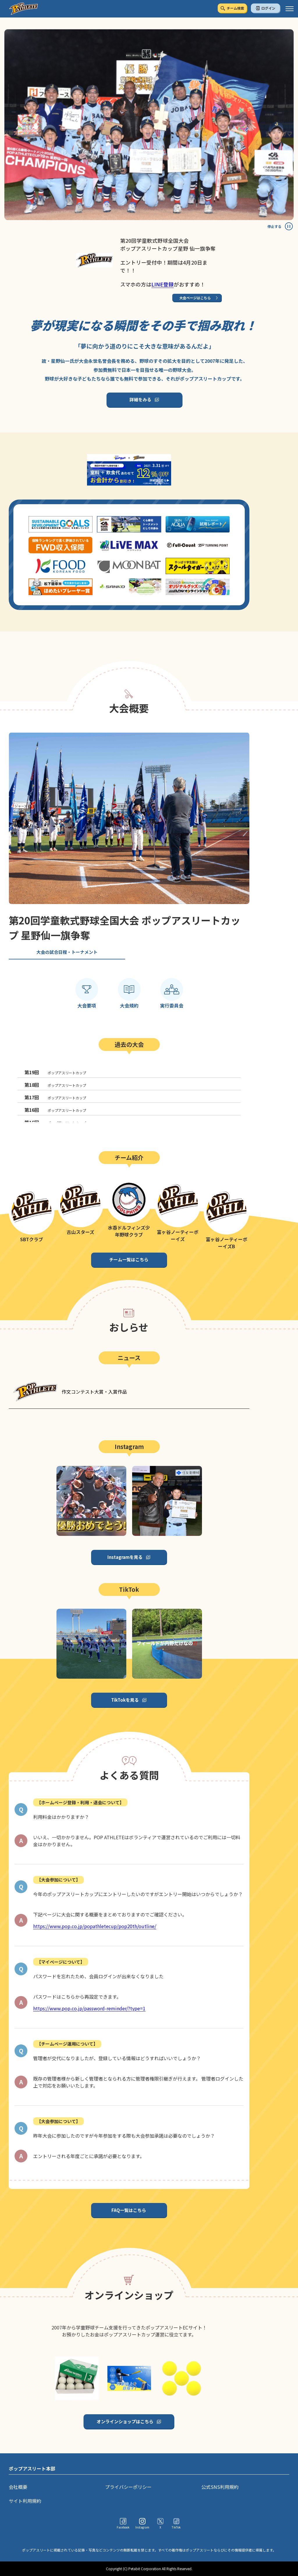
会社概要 (18, 2486)
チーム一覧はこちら (128, 1259)
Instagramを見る (125, 1557)
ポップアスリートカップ (55, 1072)
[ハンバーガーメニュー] (289, 8)
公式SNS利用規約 (220, 2486)
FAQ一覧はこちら (128, 2210)
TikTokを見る (125, 1700)
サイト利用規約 (25, 2500)
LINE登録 (162, 284)
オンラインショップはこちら (125, 2421)
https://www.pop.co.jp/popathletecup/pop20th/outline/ (94, 1926)
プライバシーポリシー (128, 2486)
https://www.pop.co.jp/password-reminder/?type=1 (89, 2008)
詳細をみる (140, 399)
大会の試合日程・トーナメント (66, 952)
